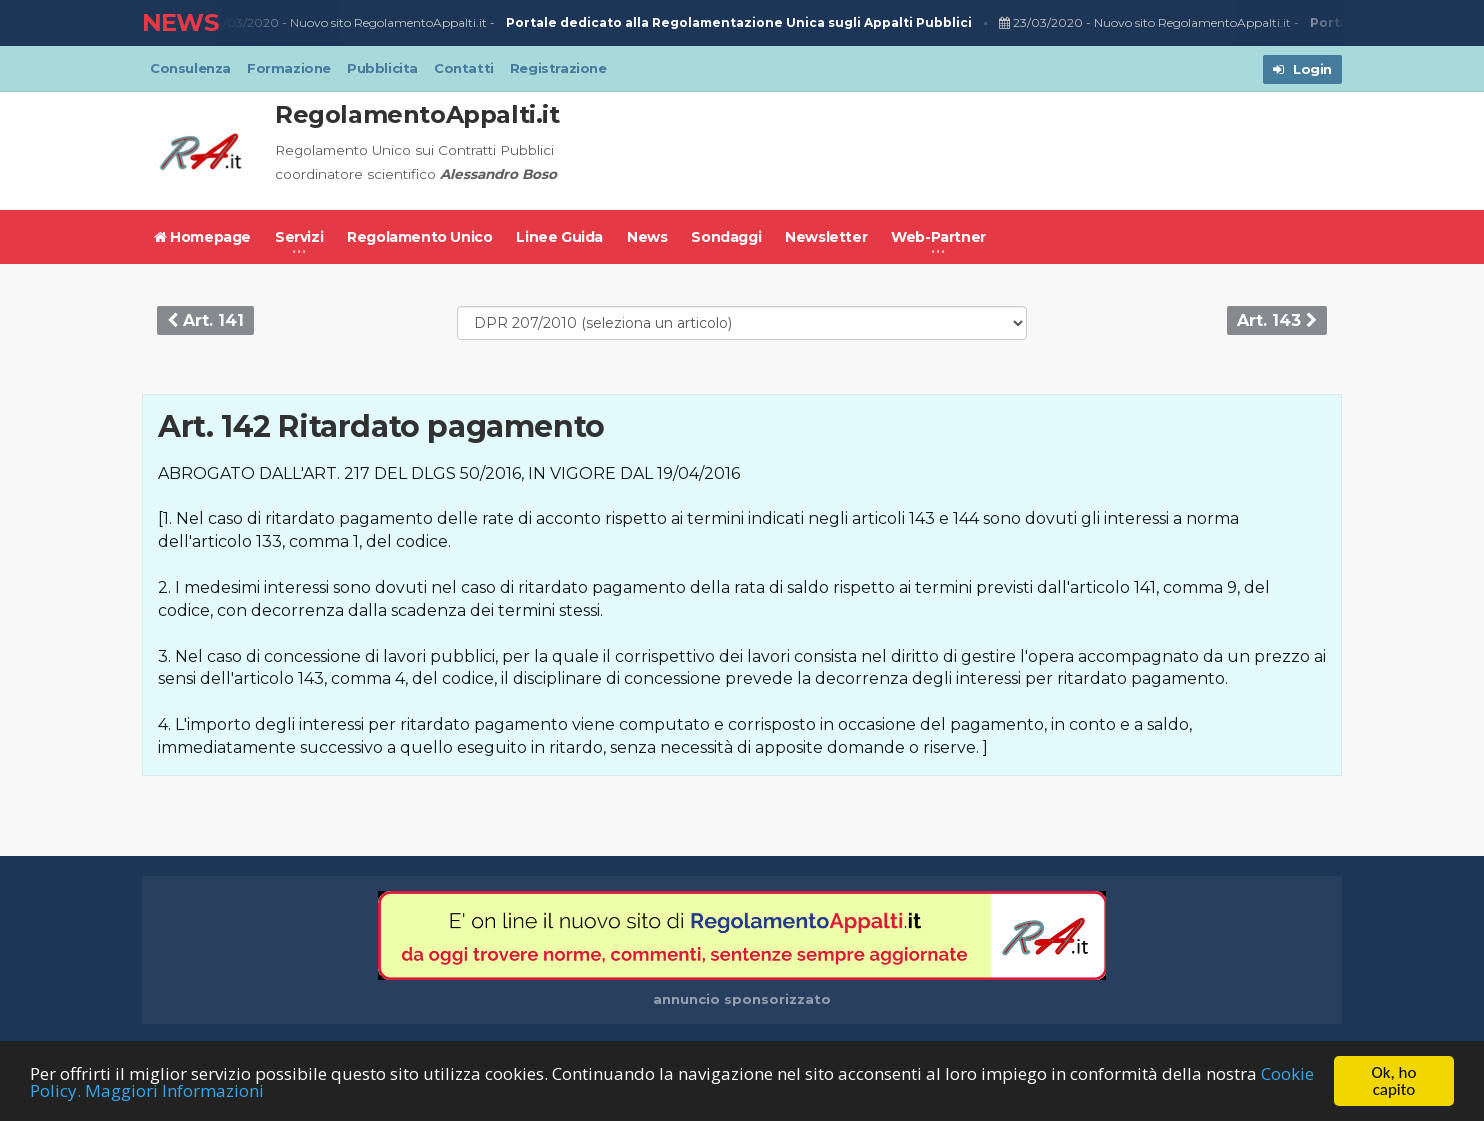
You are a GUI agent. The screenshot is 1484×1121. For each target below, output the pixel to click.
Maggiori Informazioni (174, 1090)
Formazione (289, 68)
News (647, 237)
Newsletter (826, 237)
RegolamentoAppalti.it (417, 114)
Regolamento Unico (419, 237)
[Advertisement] (978, 151)
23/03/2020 (240, 23)
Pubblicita (382, 68)
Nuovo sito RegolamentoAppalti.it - (634, 23)
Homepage (202, 237)
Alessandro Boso (498, 174)
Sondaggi (726, 237)
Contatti (464, 68)
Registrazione (558, 68)
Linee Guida (559, 237)
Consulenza (190, 68)
